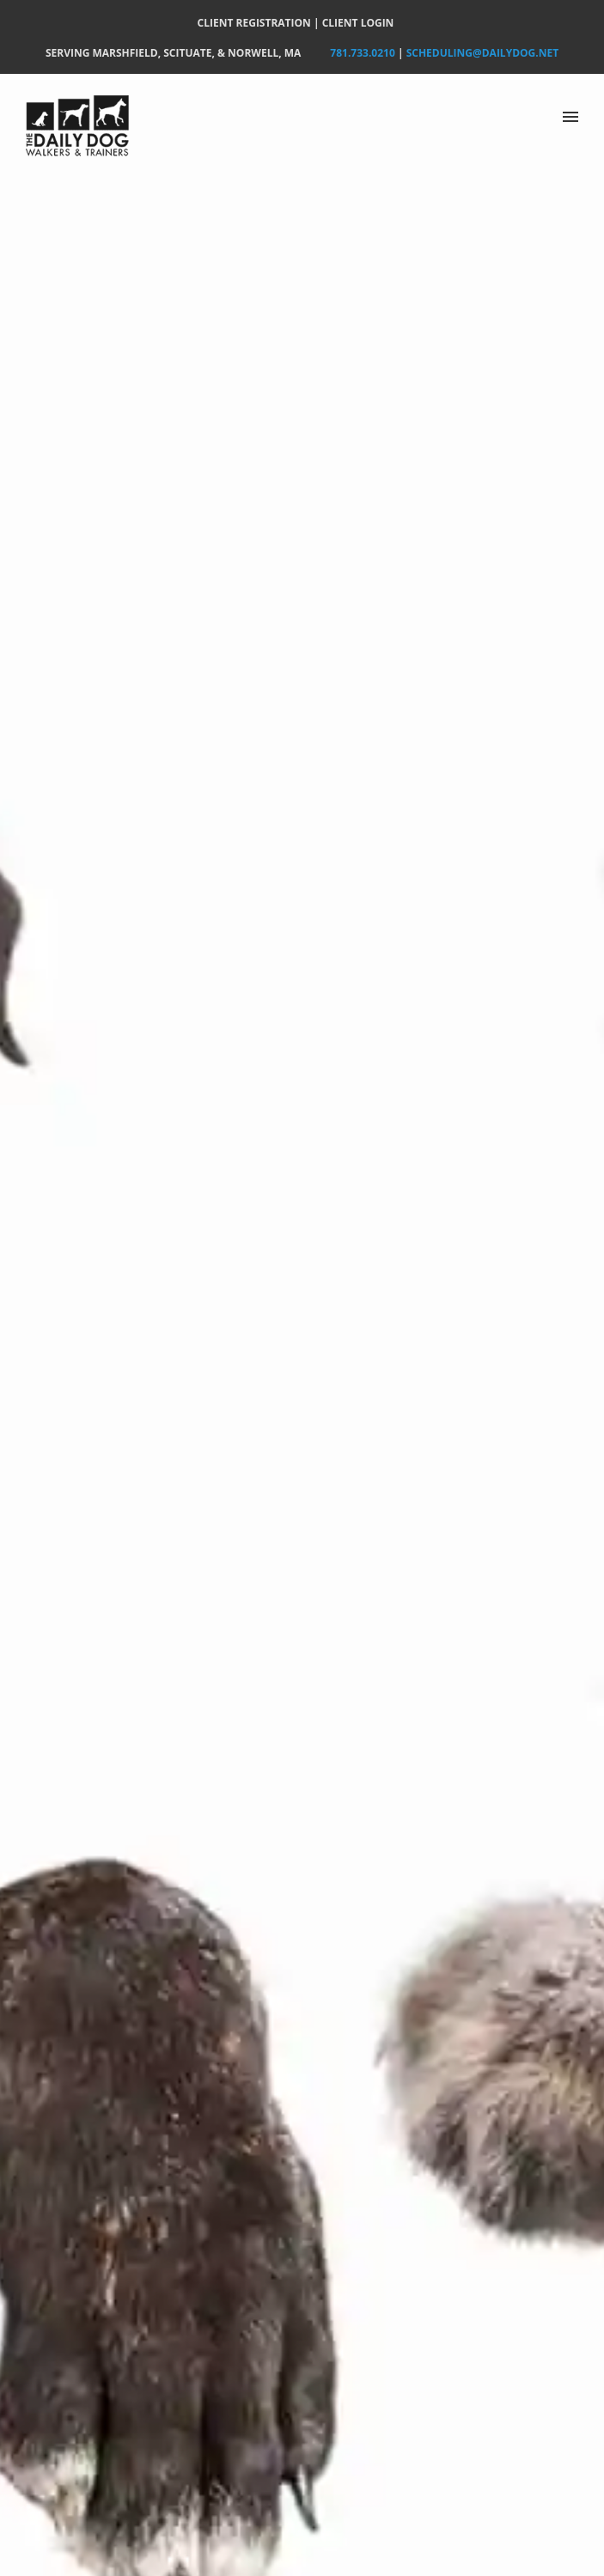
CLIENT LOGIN (358, 22)
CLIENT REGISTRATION (254, 22)
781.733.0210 (362, 53)
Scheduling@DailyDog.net (482, 53)
